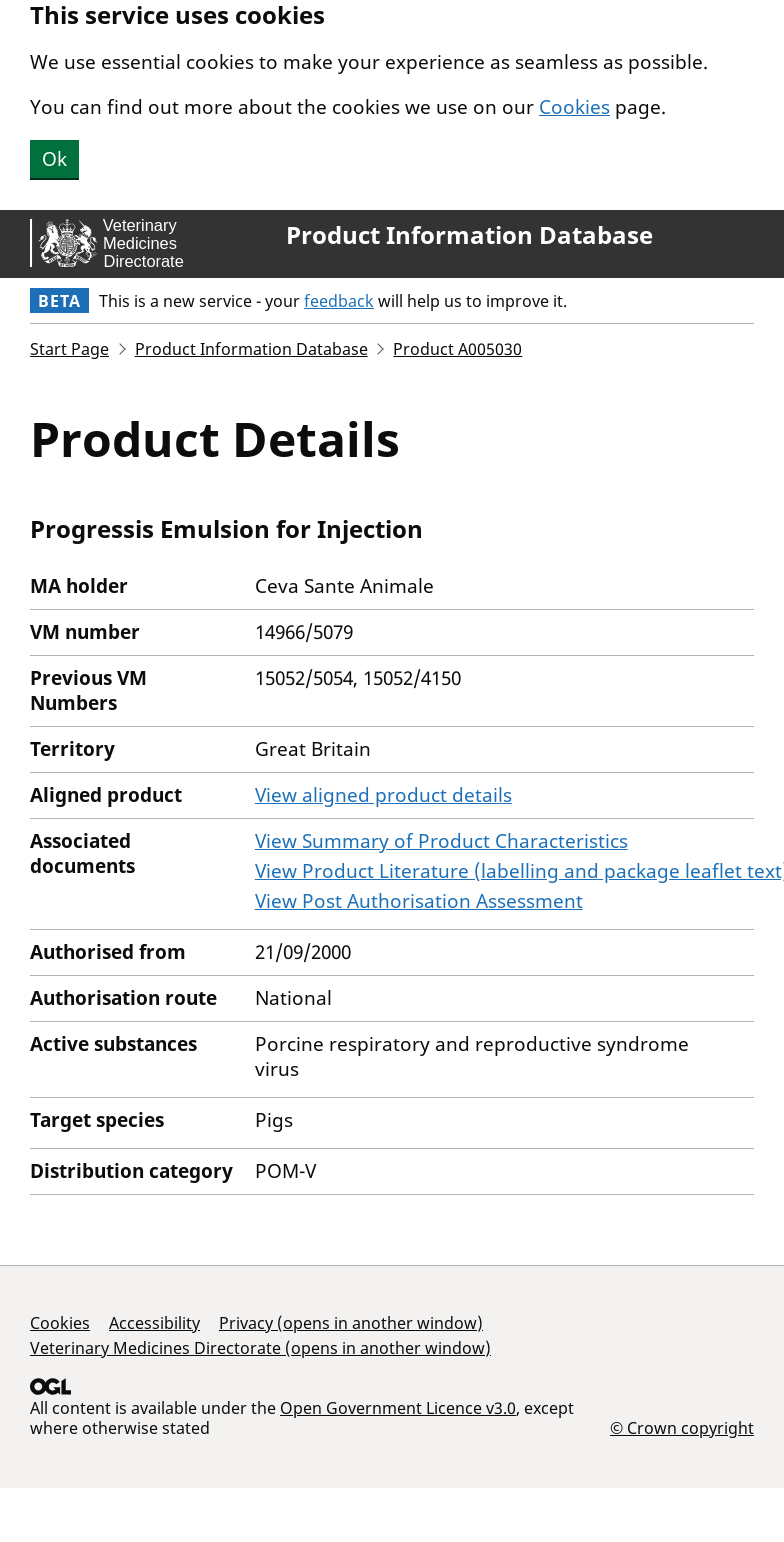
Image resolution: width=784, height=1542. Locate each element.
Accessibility (154, 1323)
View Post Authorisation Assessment (419, 901)
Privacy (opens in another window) (351, 1323)
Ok (54, 159)
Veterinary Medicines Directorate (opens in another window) (260, 1348)
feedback (339, 301)
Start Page (69, 349)
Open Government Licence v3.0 (398, 1408)
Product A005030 (457, 349)
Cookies (574, 107)
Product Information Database (469, 235)
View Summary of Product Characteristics (441, 841)
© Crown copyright (682, 1427)
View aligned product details (383, 795)
